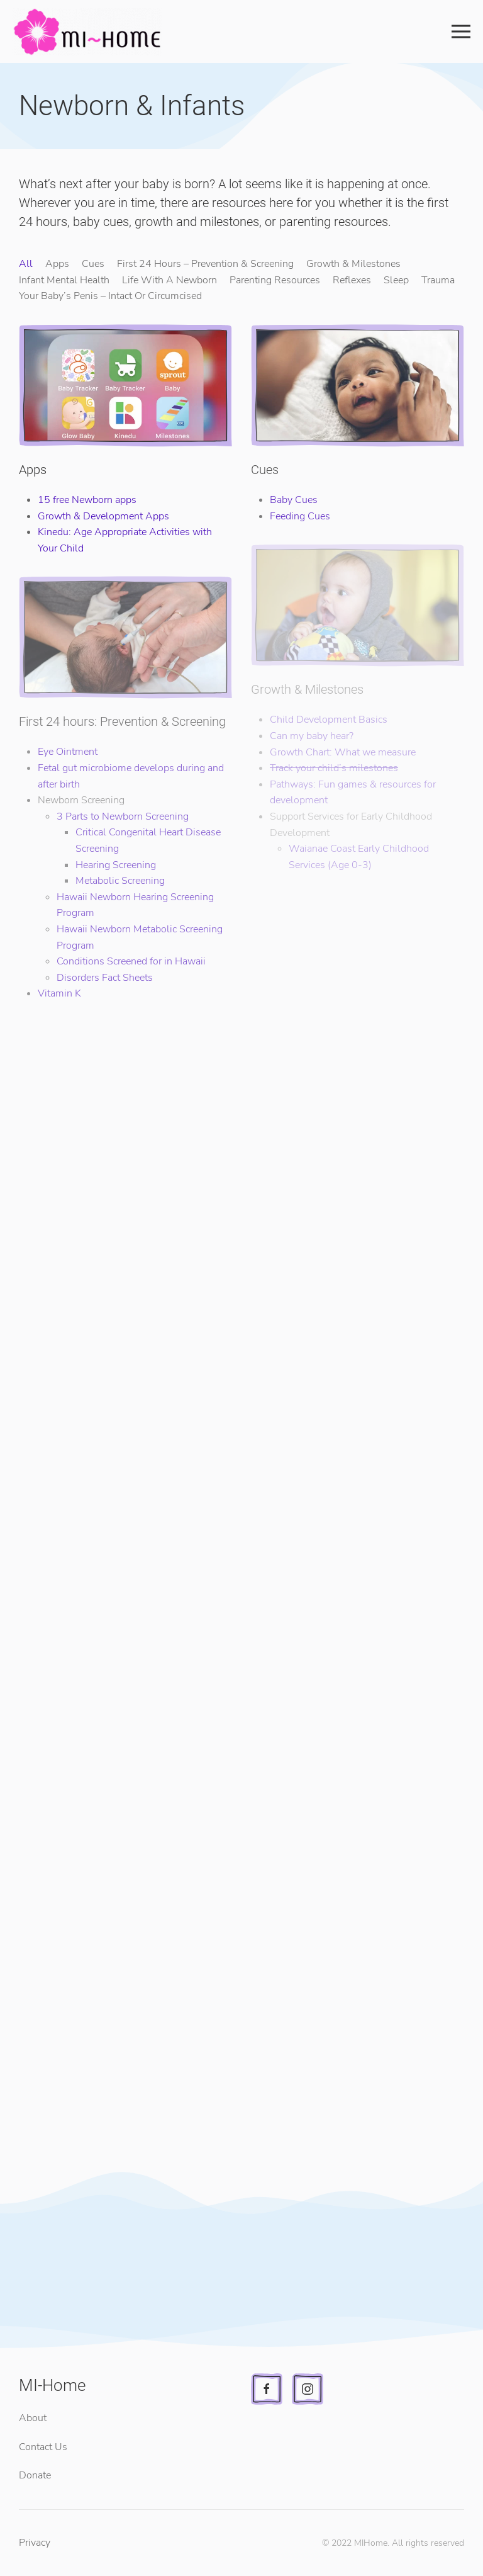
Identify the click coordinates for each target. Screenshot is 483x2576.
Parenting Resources (275, 280)
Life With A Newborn (169, 280)
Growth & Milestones (353, 264)
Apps (57, 264)
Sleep (396, 280)
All (26, 264)
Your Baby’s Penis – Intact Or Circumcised (110, 296)
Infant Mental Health (64, 280)
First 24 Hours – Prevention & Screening (205, 264)
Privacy (34, 2543)
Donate (35, 2475)
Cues (93, 264)
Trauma (438, 280)
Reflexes (352, 280)
